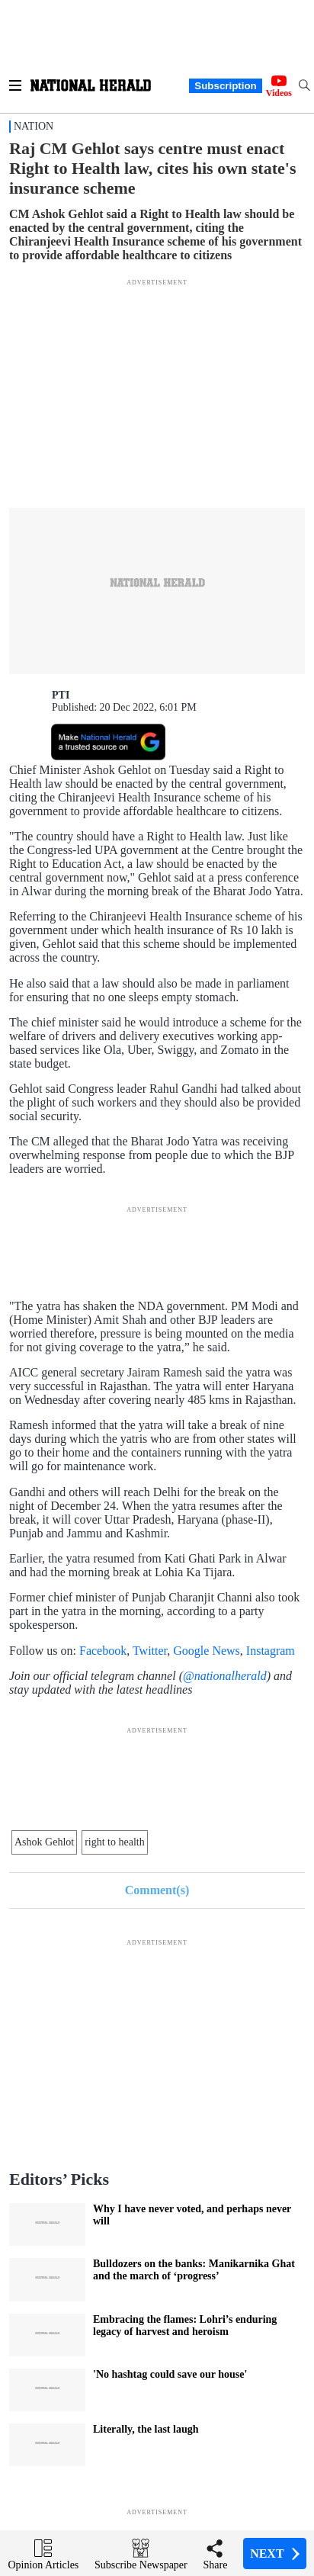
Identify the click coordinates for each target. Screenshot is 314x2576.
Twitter (150, 1650)
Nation (33, 126)
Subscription (225, 86)
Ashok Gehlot (44, 1842)
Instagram (270, 1650)
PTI (60, 695)
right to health (115, 1842)
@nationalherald (225, 1675)
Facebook (103, 1650)
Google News (206, 1650)
